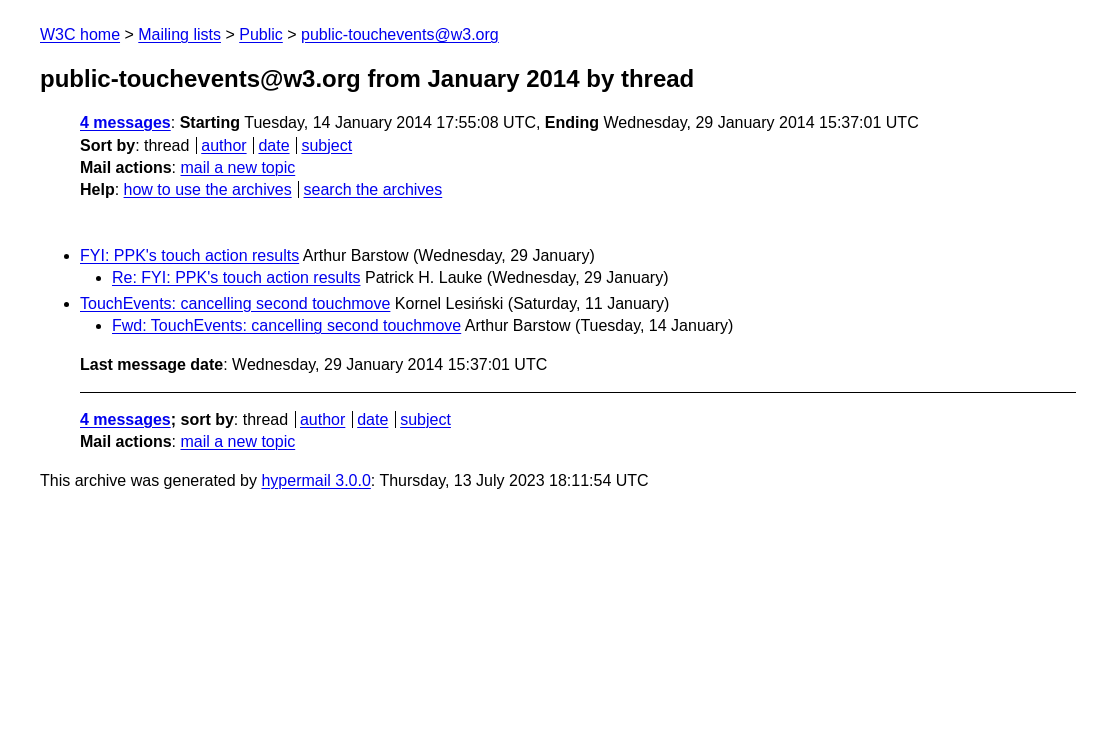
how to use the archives (208, 189)
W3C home (80, 34)
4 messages (125, 122)
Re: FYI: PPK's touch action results (236, 277)
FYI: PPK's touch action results (189, 255)
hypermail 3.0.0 (315, 480)
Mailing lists (179, 34)
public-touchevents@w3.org (400, 34)
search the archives (373, 189)
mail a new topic (237, 167)
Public (261, 34)
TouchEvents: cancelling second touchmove (235, 303)
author (223, 145)
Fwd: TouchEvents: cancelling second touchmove (286, 325)
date (273, 145)
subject (326, 145)
